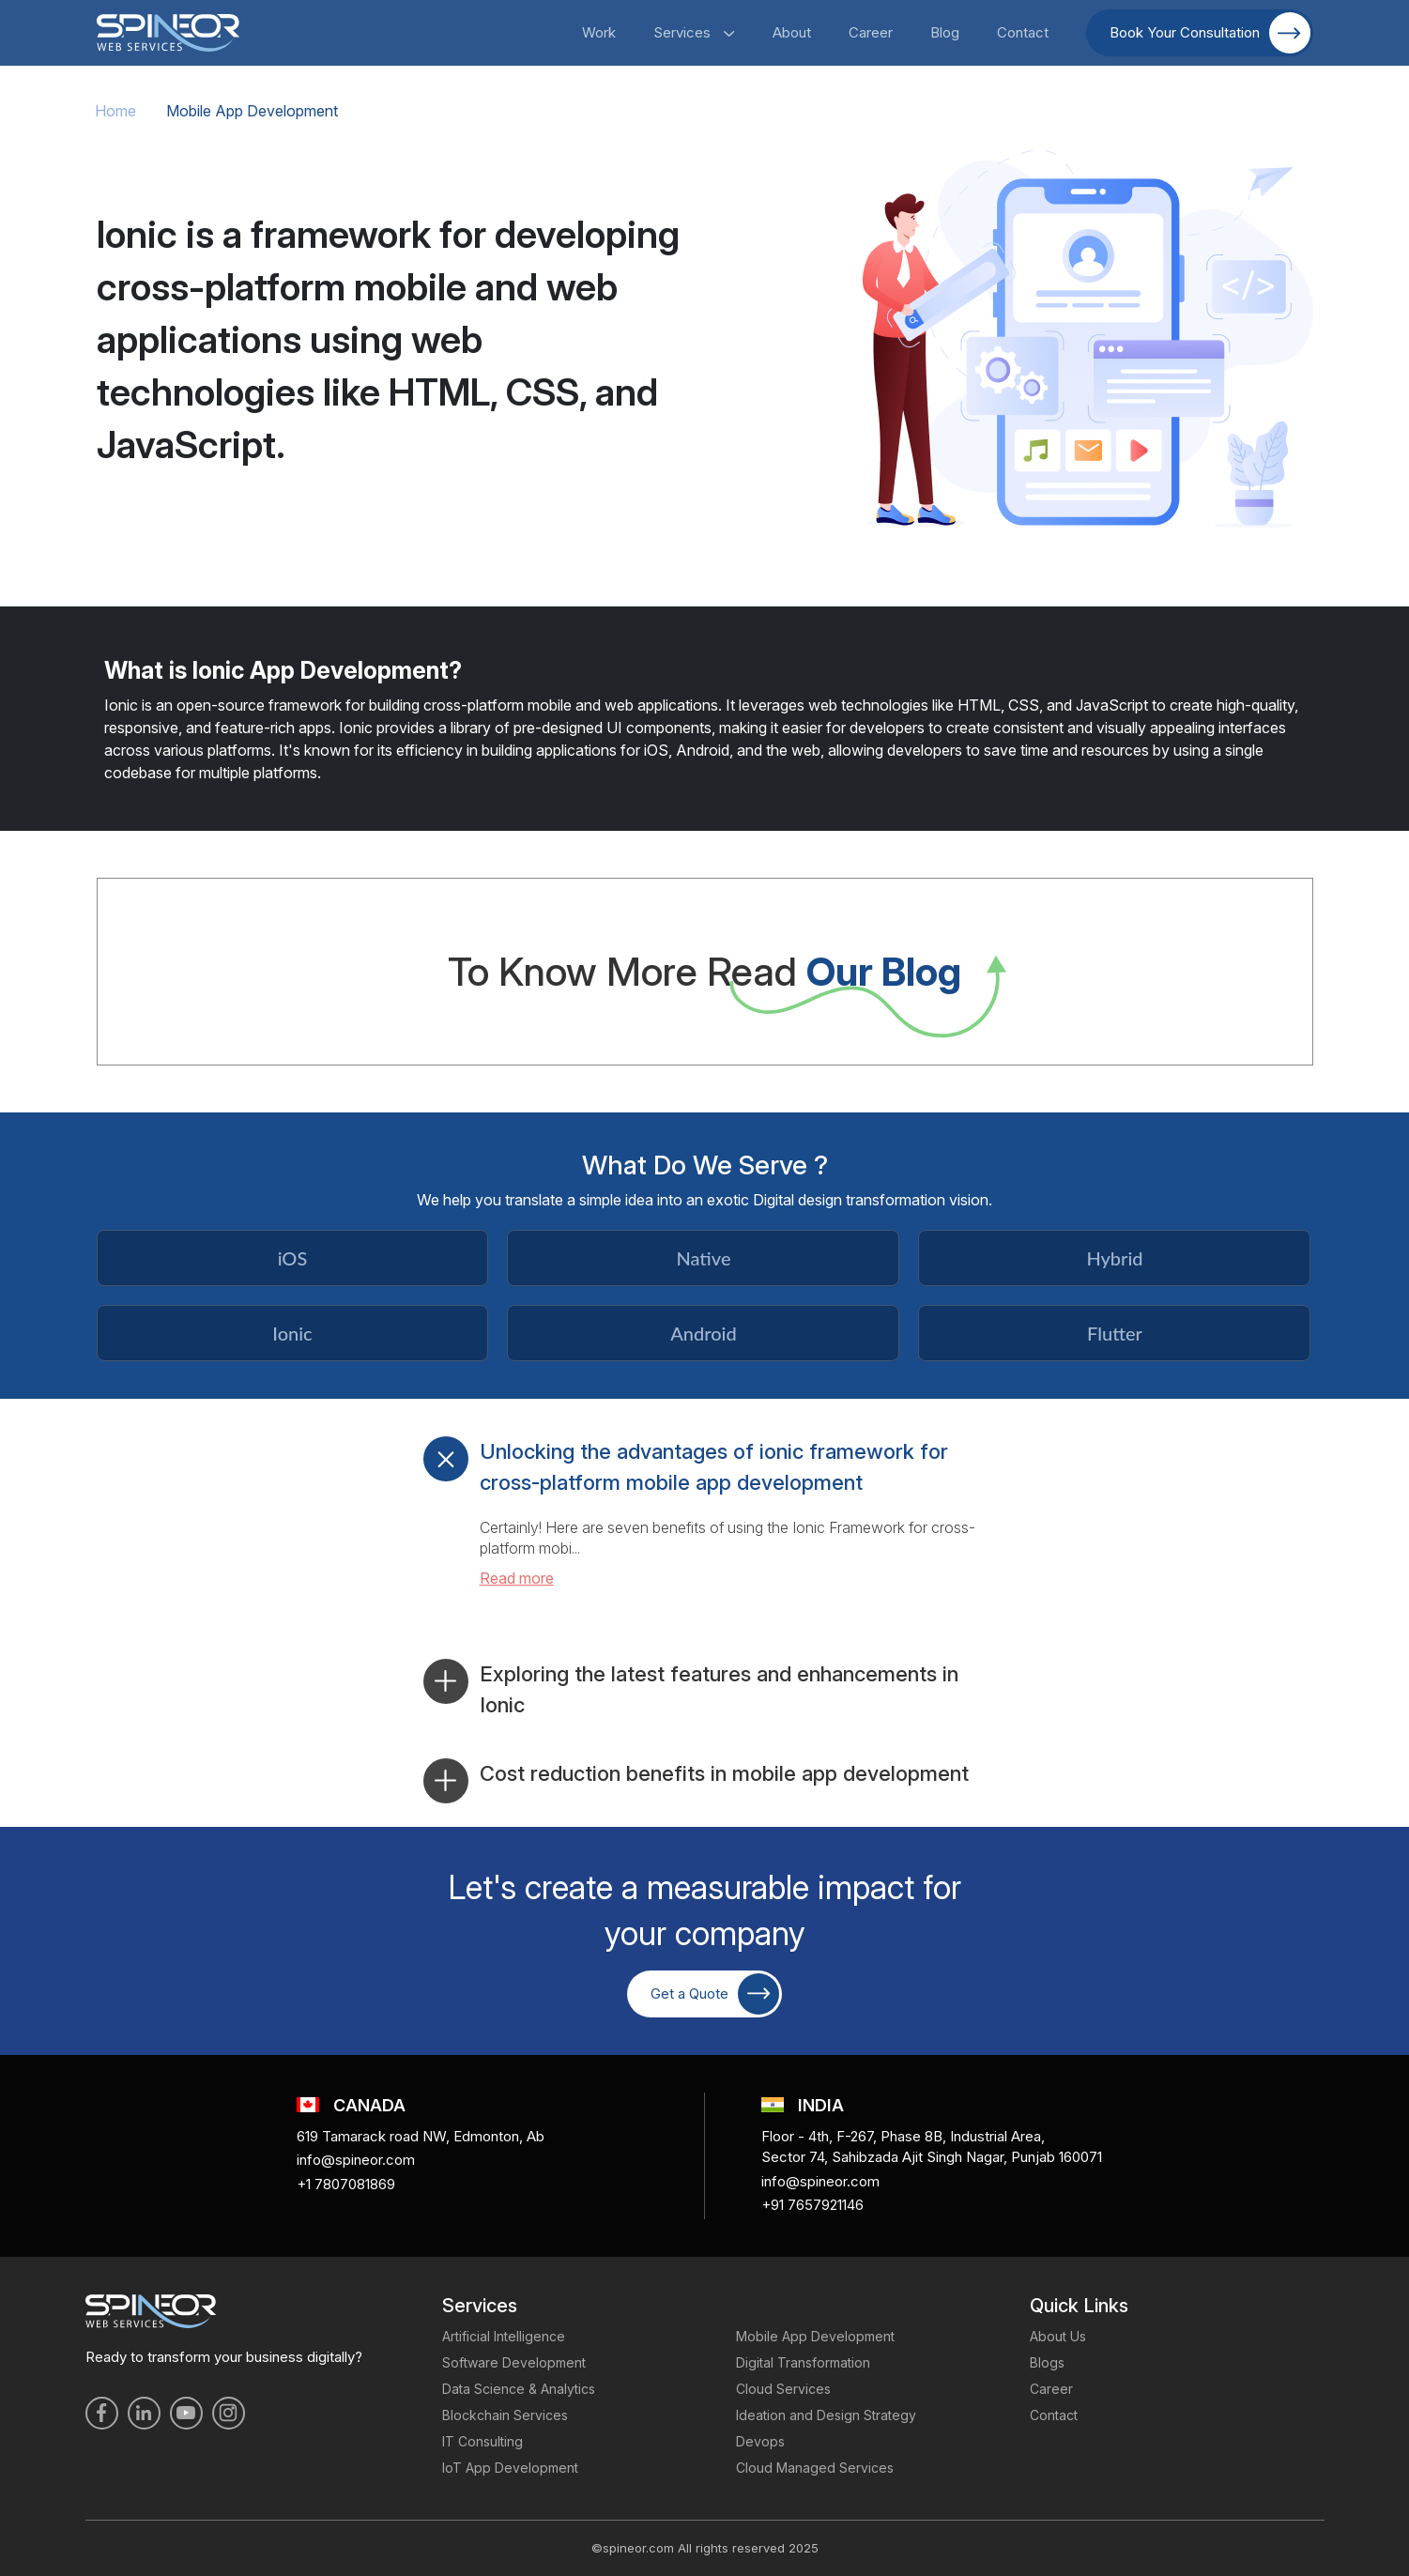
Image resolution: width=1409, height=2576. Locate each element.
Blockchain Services (505, 2415)
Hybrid (1114, 1258)
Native (703, 1258)
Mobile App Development (815, 2336)
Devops (760, 2441)
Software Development (514, 2362)
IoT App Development (510, 2468)
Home (115, 110)
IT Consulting (482, 2441)
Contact (1023, 32)
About (792, 32)
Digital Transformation (803, 2362)
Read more (517, 1578)
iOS (293, 1258)
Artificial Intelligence (503, 2336)
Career (871, 32)
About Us (1058, 2336)
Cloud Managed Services (815, 2468)
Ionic (292, 1333)
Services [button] (694, 32)
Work (599, 32)
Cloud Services (783, 2389)
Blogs (1047, 2362)
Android (703, 1333)
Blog (944, 32)
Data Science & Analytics (518, 2389)
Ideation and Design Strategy (826, 2415)
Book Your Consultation (1210, 33)
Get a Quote (715, 1994)
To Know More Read (704, 971)
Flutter (1114, 1333)
